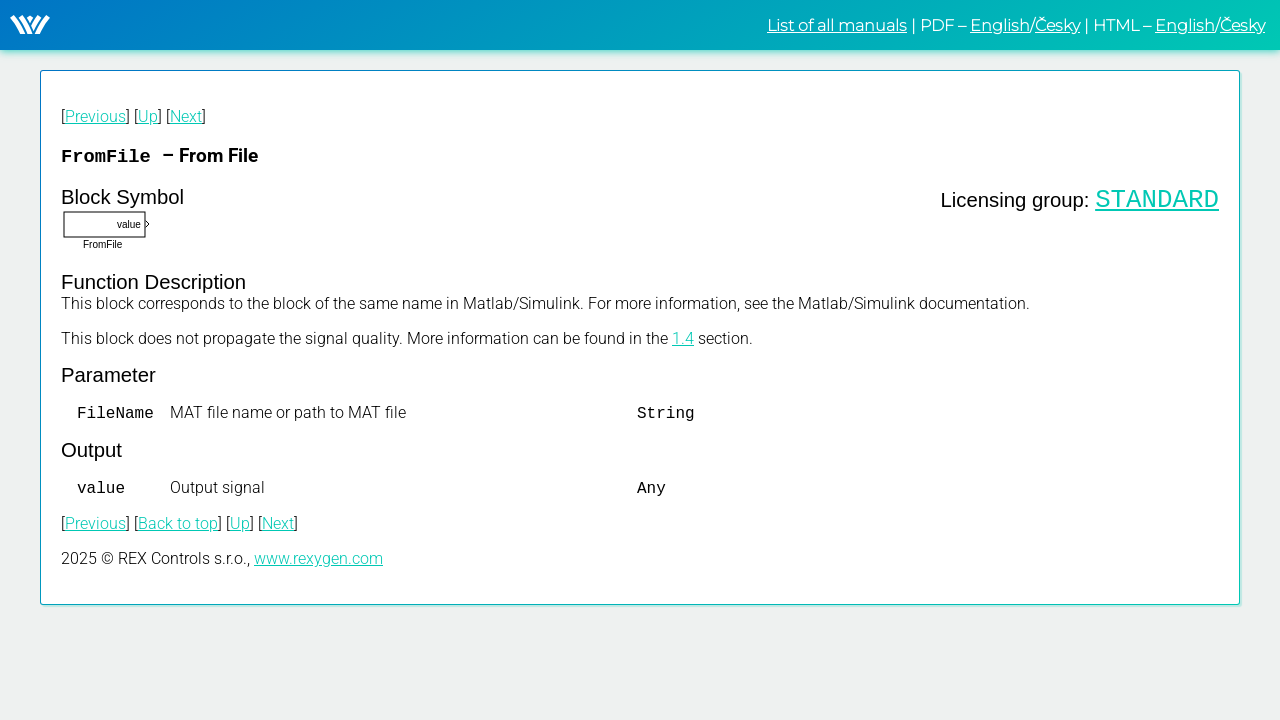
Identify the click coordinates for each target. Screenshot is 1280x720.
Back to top (178, 529)
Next (186, 116)
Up (148, 116)
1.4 (683, 340)
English (1000, 25)
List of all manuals (837, 25)
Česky (1057, 25)
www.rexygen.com (318, 564)
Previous (95, 116)
